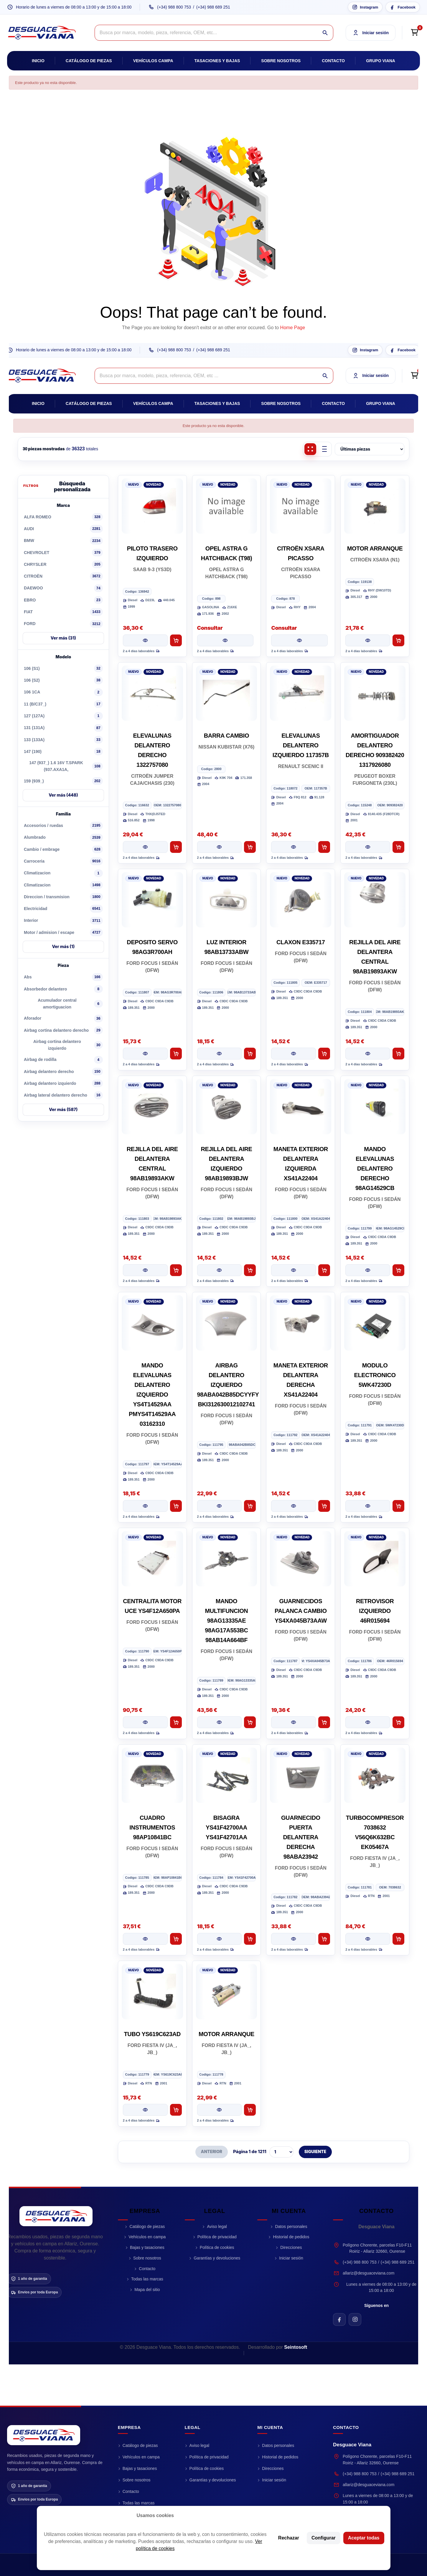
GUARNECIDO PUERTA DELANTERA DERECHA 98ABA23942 (300, 1837)
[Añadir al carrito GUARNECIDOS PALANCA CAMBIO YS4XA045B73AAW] (324, 1722)
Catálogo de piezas (89, 60)
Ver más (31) (63, 637)
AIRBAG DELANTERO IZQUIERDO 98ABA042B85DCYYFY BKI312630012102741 (228, 1385)
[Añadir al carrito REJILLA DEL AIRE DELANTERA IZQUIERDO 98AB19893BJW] (250, 1270)
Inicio (38, 60)
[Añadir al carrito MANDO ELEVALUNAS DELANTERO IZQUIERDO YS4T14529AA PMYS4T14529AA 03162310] (176, 1506)
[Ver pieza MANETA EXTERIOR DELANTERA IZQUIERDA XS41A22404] (293, 1270)
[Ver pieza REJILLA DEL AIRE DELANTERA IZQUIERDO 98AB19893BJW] (219, 1270)
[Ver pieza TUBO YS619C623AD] (145, 2110)
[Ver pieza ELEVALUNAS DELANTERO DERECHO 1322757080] (145, 847)
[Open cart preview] (414, 32)
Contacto (333, 60)
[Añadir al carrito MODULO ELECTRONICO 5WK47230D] (398, 1506)
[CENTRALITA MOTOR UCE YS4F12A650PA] (152, 1558)
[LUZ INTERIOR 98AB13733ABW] (226, 899)
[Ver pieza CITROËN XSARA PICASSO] (299, 640)
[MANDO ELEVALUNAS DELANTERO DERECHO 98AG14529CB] (374, 1106)
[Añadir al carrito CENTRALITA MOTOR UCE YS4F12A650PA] (176, 1722)
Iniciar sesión (291, 2258)
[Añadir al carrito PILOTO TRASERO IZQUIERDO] (176, 640)
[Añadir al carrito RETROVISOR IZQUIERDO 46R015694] (398, 1722)
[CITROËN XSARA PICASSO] (300, 506)
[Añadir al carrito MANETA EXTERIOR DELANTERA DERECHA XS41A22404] (324, 1506)
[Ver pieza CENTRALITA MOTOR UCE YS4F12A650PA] (145, 1722)
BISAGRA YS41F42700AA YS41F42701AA (226, 1827)
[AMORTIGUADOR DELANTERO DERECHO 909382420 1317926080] (374, 693)
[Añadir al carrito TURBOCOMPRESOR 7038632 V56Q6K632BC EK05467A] (398, 1939)
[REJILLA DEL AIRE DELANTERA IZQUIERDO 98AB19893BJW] (226, 1106)
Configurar (323, 2537)
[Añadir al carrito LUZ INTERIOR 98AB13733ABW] (250, 1053)
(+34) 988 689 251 (213, 7)
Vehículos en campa (147, 2236)
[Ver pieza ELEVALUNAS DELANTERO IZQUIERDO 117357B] (293, 847)
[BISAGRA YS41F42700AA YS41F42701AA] (226, 1775)
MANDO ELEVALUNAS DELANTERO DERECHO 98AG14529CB (374, 1168)
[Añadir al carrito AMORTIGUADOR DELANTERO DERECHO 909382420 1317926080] (398, 847)
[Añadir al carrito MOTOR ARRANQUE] (398, 640)
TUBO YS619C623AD (152, 2034)
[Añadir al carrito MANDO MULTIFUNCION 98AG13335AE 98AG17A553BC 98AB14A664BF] (250, 1722)
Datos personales (291, 2226)
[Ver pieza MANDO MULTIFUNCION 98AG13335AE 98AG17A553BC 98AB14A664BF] (219, 1722)
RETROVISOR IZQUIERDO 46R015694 (375, 1611)
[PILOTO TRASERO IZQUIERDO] (152, 506)
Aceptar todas (364, 2537)
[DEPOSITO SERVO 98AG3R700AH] (152, 899)
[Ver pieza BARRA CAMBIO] (219, 847)
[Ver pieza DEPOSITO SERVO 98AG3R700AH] (145, 1053)
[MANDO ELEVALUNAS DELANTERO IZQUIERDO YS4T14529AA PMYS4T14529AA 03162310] (152, 1323)
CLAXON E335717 (300, 942)
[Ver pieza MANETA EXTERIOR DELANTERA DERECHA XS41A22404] (293, 1506)
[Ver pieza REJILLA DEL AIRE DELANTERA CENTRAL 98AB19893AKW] (367, 1053)
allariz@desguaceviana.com (368, 2273)
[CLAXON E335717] (300, 899)
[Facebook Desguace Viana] (402, 7)
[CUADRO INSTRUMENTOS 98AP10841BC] (152, 1775)
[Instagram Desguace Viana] (365, 7)
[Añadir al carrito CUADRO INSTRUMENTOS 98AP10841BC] (176, 1939)
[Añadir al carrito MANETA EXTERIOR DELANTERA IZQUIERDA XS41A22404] (324, 1270)
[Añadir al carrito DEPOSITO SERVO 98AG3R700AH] (176, 1053)
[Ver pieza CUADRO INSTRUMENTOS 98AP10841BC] (145, 1939)
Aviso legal (217, 2226)
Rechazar (288, 2537)
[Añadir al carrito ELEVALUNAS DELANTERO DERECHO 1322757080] (176, 847)
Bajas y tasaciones (147, 2247)
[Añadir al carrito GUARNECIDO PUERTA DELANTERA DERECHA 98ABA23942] (324, 1939)
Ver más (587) (63, 1109)
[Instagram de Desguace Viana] (355, 2319)
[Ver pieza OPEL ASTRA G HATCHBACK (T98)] (225, 640)
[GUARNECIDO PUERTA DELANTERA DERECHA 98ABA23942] (300, 1775)
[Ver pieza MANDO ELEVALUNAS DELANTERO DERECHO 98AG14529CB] (367, 1270)
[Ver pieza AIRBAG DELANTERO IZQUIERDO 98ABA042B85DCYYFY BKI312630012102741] (219, 1506)
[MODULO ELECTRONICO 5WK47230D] (374, 1323)
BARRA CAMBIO (226, 735)
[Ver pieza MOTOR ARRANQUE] (367, 640)
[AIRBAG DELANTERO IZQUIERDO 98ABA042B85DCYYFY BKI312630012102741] (226, 1323)
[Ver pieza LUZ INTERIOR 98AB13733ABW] (219, 1053)
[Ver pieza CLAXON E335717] (293, 1053)
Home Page (292, 327)
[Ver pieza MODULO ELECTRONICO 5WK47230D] (367, 1506)
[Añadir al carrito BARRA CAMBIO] (250, 847)
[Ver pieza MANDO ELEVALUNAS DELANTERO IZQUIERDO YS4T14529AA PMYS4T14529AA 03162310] (145, 1506)
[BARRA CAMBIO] (226, 693)
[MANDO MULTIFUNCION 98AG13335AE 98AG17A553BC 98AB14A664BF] (226, 1558)
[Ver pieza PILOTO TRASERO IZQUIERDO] (145, 640)
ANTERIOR (211, 2151)
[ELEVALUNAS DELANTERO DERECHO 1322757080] (152, 693)
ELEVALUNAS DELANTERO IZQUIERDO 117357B (301, 745)
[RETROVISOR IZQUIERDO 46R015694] (374, 1558)
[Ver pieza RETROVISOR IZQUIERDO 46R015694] (367, 1722)
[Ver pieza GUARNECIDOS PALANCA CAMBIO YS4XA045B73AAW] (293, 1722)
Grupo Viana (380, 60)
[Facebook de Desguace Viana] (339, 2319)
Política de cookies (217, 2247)
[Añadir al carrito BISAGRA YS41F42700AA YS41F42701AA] (250, 1939)
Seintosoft (295, 2347)
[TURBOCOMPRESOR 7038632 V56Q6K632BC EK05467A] (374, 1775)
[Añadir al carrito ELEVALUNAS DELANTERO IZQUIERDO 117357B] (324, 847)
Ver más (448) (63, 794)
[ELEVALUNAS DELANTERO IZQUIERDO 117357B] (300, 693)
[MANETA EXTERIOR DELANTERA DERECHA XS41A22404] (300, 1323)
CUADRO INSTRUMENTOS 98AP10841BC (152, 1827)
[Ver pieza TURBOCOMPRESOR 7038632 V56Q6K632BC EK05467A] (367, 1939)
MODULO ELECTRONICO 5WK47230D (375, 1375)
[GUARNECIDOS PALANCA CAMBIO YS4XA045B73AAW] (300, 1558)
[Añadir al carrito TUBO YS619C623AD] (176, 2110)
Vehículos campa (153, 60)
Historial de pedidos (291, 2236)
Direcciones (291, 2247)
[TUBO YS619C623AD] (152, 1991)
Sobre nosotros (281, 60)
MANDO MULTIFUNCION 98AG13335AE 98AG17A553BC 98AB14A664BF (226, 1620)
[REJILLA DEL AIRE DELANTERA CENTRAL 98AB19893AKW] (374, 899)
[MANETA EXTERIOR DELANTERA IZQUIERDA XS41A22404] (300, 1106)
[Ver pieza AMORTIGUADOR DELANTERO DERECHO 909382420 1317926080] (367, 847)
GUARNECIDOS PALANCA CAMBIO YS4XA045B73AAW (301, 1611)
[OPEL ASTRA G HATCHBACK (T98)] (226, 506)
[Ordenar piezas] (369, 449)
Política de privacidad (217, 2236)
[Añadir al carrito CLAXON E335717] (324, 1053)
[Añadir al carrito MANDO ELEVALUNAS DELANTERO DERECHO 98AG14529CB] (398, 1270)
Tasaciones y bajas (217, 60)
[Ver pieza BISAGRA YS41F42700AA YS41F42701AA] (219, 1939)
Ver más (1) (63, 946)
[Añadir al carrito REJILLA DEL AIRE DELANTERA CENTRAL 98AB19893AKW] (398, 1053)
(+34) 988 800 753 (174, 7)
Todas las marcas (147, 2279)
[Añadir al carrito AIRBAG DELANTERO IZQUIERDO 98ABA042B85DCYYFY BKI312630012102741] (250, 1506)
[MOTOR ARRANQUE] (374, 506)
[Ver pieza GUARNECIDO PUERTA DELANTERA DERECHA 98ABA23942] (293, 1939)
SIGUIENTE (315, 2151)
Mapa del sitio (147, 2289)
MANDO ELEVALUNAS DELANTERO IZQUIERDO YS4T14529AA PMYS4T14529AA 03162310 (152, 1394)
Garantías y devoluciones (217, 2258)
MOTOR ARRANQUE (375, 548)
